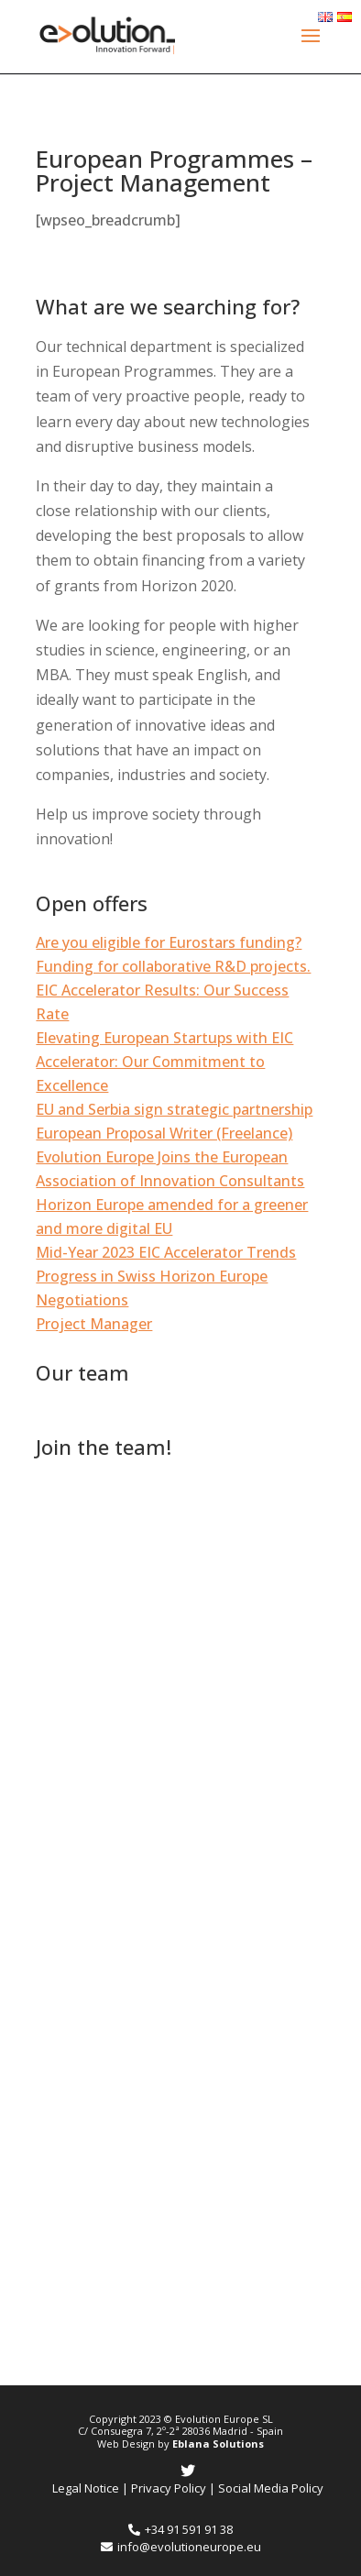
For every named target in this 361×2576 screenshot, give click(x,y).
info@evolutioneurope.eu (181, 2546)
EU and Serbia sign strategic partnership (174, 1109)
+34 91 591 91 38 (180, 2529)
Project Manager (94, 1324)
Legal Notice (85, 2488)
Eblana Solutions (218, 2443)
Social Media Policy (270, 2488)
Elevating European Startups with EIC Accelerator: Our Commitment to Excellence (164, 1061)
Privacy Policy (168, 2488)
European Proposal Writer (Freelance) (164, 1133)
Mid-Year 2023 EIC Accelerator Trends (166, 1252)
